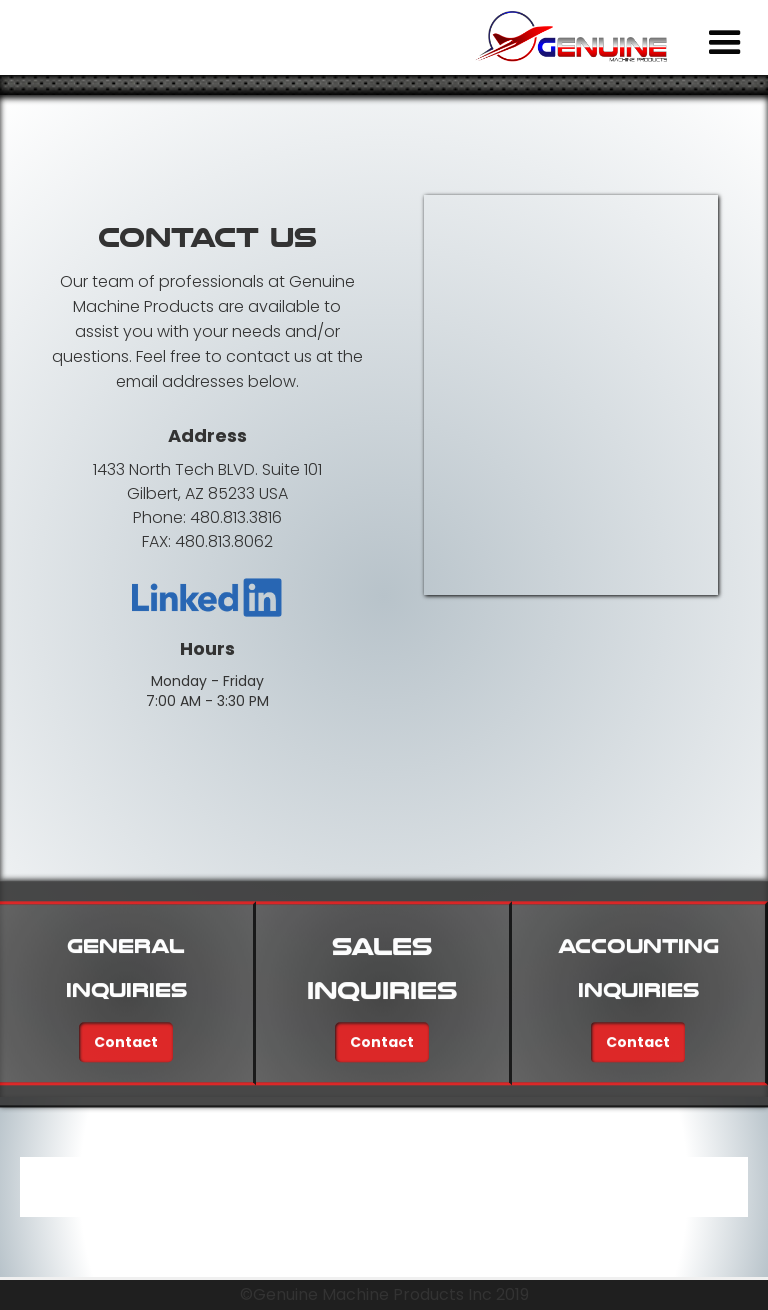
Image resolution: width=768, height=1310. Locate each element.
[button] (725, 43)
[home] (577, 36)
